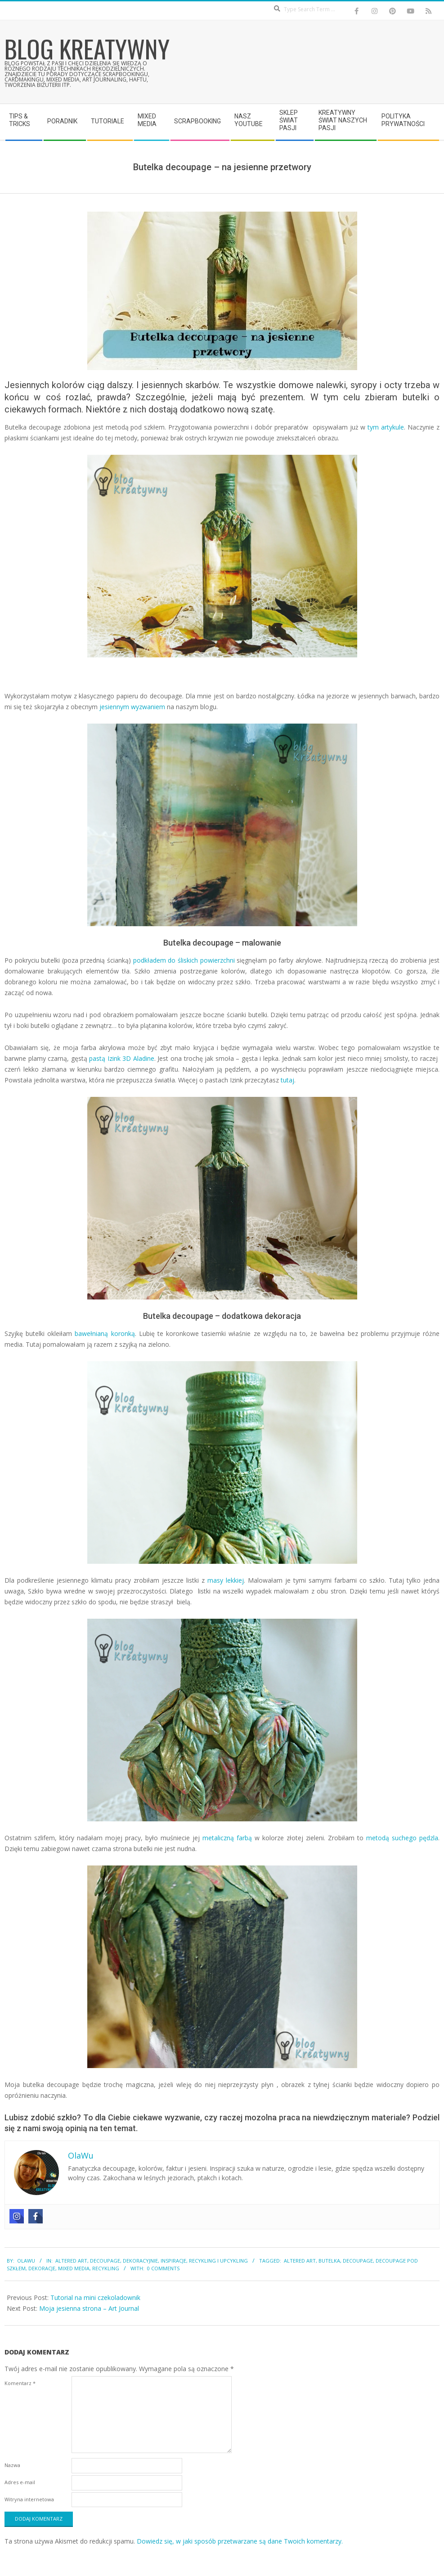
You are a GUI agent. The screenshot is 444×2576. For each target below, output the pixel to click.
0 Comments (163, 2268)
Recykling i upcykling (218, 2260)
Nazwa (12, 2465)
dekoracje (41, 2268)
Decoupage (105, 2260)
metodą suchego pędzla (402, 1838)
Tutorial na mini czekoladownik (95, 2297)
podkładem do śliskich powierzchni (184, 960)
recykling (105, 2268)
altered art (300, 2260)
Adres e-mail (19, 2482)
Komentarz (20, 2383)
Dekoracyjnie (140, 2260)
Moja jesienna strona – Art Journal (89, 2308)
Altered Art (71, 2260)
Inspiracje (173, 2260)
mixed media (74, 2268)
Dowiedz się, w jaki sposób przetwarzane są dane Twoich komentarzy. (240, 2541)
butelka (329, 2260)
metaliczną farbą (227, 1838)
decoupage (358, 2260)
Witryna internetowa (29, 2499)
